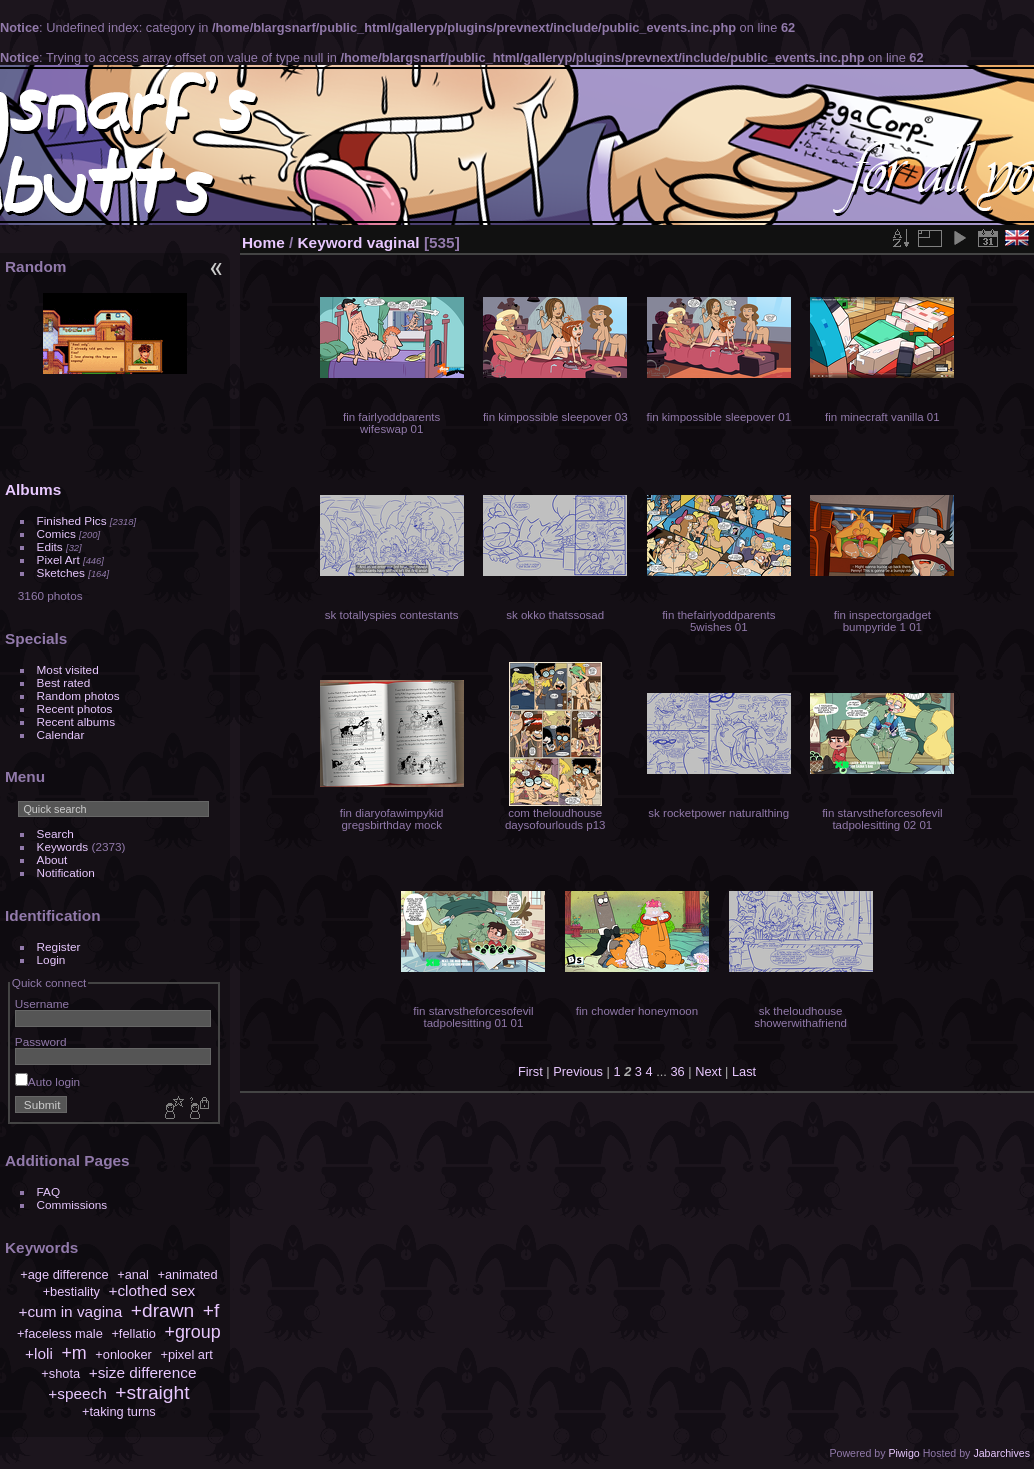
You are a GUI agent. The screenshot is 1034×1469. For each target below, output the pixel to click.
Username (42, 1003)
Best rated (64, 682)
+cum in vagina (70, 1311)
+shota (60, 1373)
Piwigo (903, 1453)
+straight (152, 1392)
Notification (66, 872)
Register (59, 946)
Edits (50, 546)
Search (55, 833)
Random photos (78, 695)
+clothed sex (151, 1290)
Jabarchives (1001, 1453)
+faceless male (60, 1333)
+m (73, 1353)
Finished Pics (72, 520)
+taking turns (119, 1411)
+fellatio (133, 1333)
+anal (133, 1274)
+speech (77, 1393)
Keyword (330, 242)
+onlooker (123, 1354)
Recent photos (75, 708)
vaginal (393, 242)
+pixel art (186, 1354)
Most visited (68, 669)
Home (263, 242)
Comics (56, 533)
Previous (578, 1071)
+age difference (64, 1274)
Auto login (47, 1081)
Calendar (61, 734)
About (52, 859)
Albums (33, 489)
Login (51, 959)
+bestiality (71, 1291)
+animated (187, 1274)
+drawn (162, 1310)
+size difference (143, 1372)
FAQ (49, 1191)
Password (41, 1041)
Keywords (63, 846)
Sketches (61, 572)
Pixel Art (58, 559)
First (530, 1071)
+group (192, 1332)
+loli (39, 1353)
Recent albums (76, 721)
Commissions (72, 1204)
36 (677, 1071)
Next (708, 1071)
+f (211, 1310)
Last (744, 1071)
